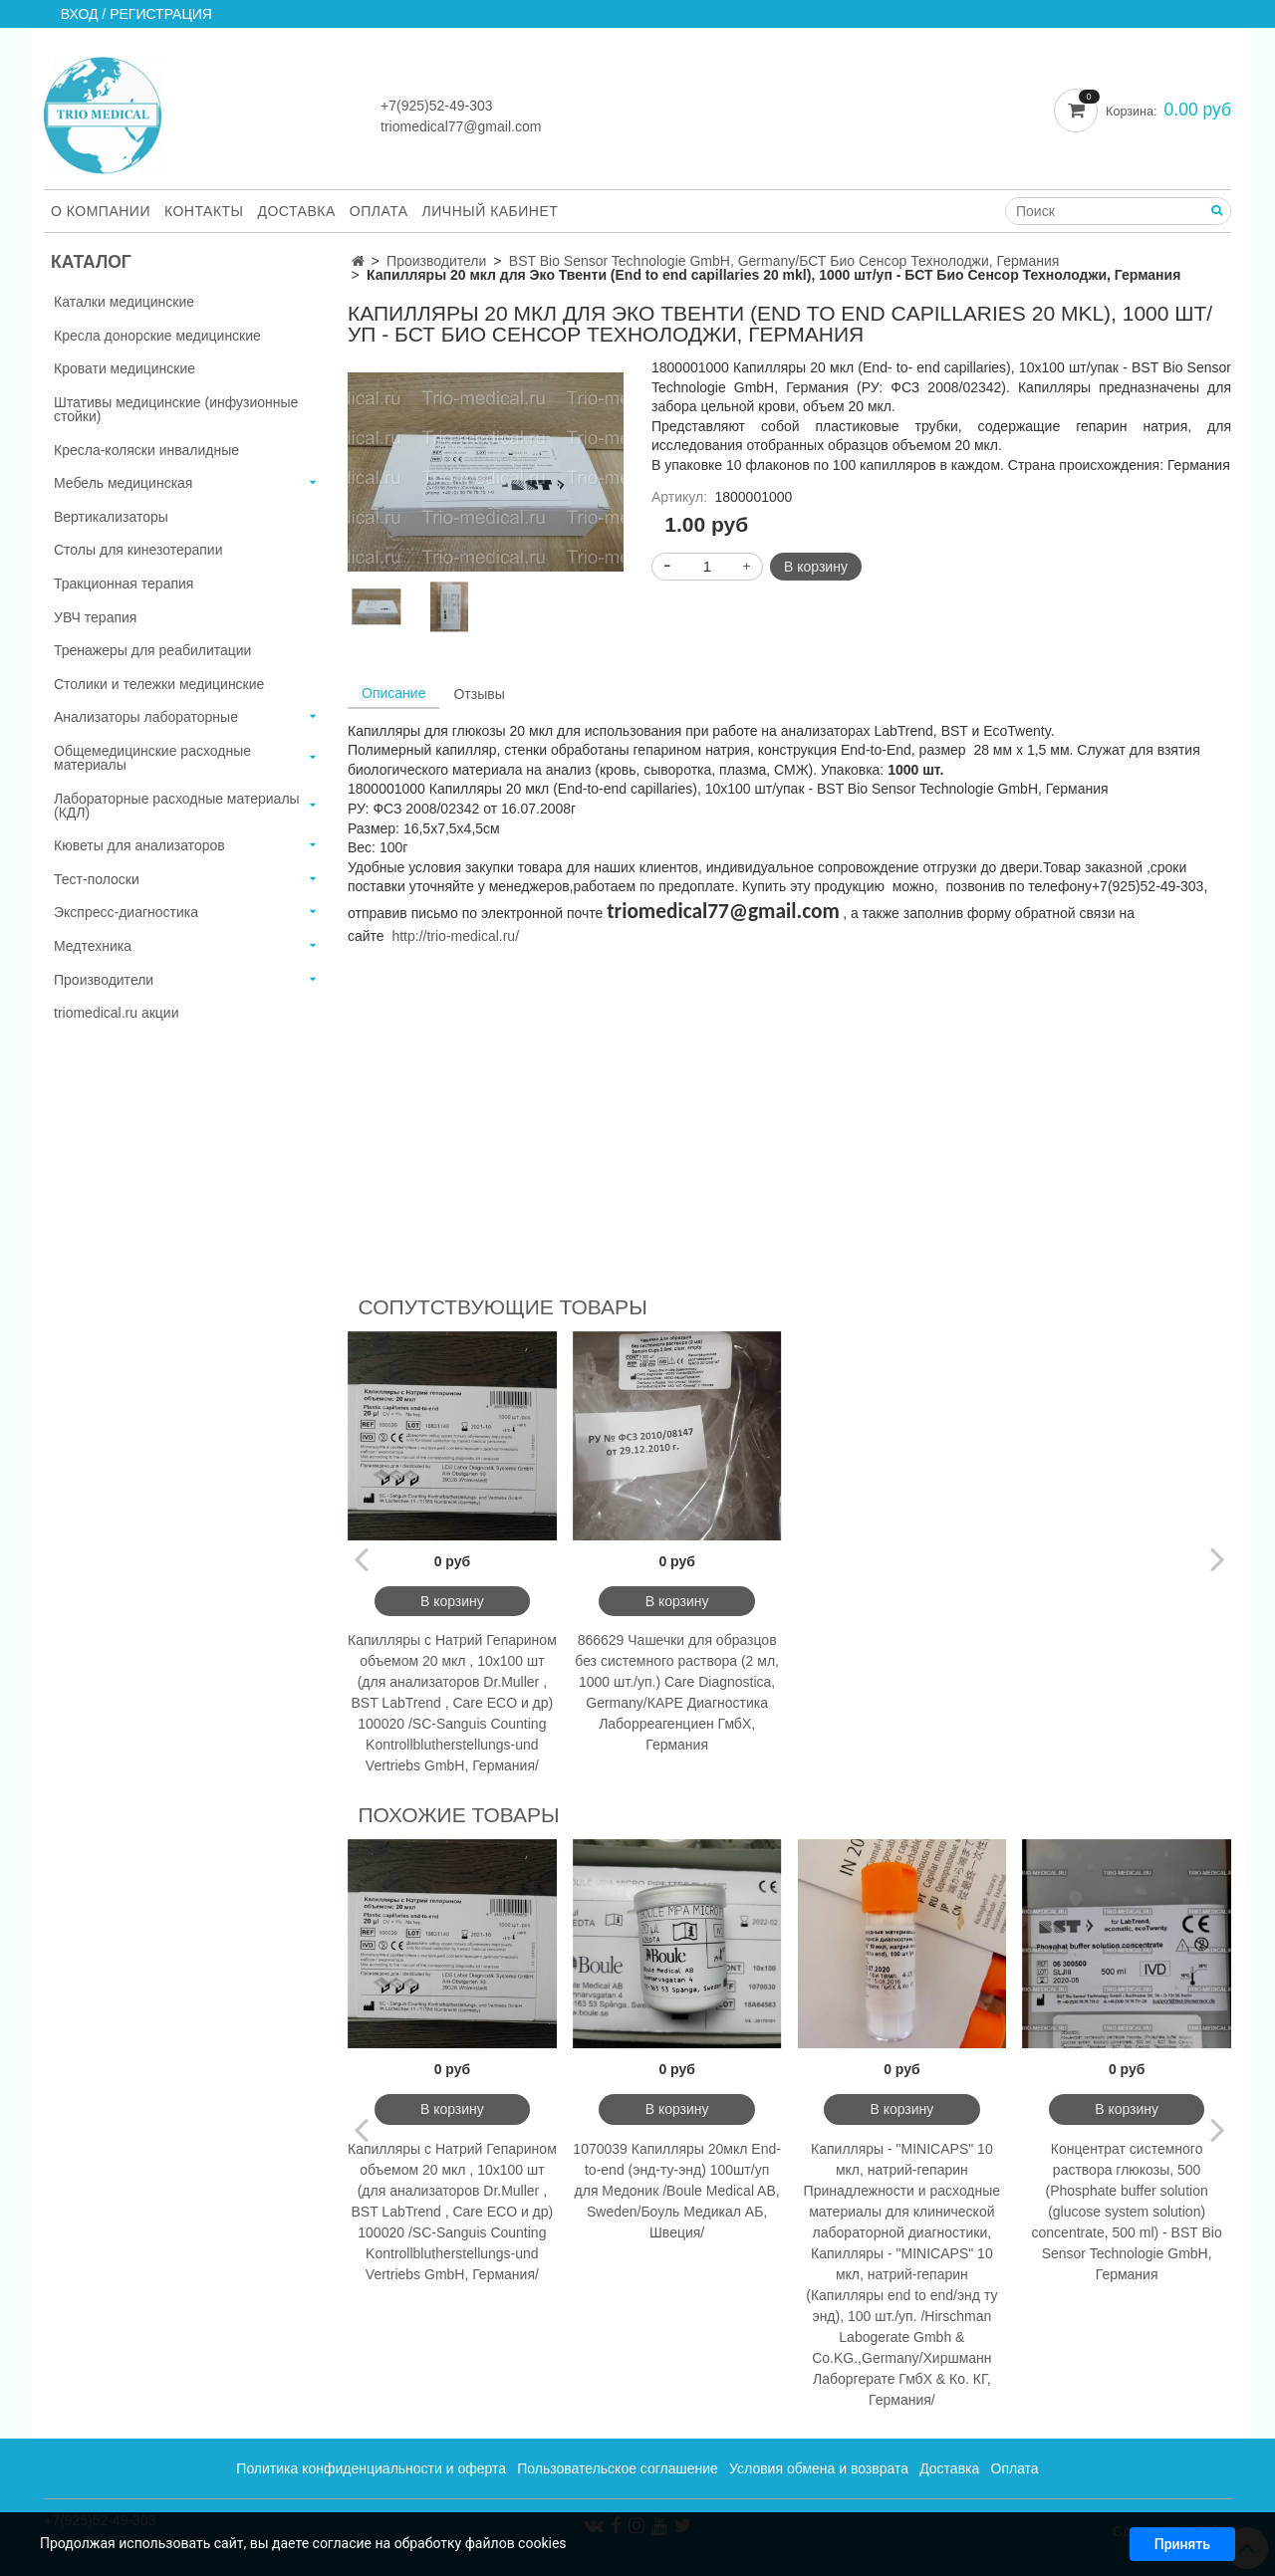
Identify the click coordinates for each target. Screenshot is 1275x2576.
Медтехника (92, 946)
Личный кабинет (490, 211)
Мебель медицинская (123, 483)
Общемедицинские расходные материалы (152, 758)
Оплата (379, 211)
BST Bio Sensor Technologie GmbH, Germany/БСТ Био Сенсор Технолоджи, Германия (784, 261)
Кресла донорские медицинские (157, 336)
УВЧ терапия (95, 617)
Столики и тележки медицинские (159, 684)
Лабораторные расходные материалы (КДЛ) (177, 805)
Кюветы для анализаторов (139, 845)
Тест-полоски (96, 879)
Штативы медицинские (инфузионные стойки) (176, 409)
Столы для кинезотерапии (138, 550)
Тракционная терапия (123, 583)
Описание (393, 693)
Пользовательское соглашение (617, 2468)
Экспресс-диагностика (126, 912)
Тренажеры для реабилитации (152, 650)
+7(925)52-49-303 (436, 106)
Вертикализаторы (111, 517)
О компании (100, 211)
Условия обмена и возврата (818, 2468)
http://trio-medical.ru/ (455, 936)
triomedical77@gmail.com (461, 126)
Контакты (204, 211)
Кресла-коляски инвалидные (146, 450)
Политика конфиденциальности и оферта (371, 2468)
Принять (1182, 2544)
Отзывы (478, 694)
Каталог (91, 262)
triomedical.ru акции (116, 1013)
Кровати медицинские (124, 368)
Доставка (297, 211)
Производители (436, 261)
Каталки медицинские (124, 302)
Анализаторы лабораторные (146, 717)
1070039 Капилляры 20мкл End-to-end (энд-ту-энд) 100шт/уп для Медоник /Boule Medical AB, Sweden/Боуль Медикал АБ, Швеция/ (677, 2190)
